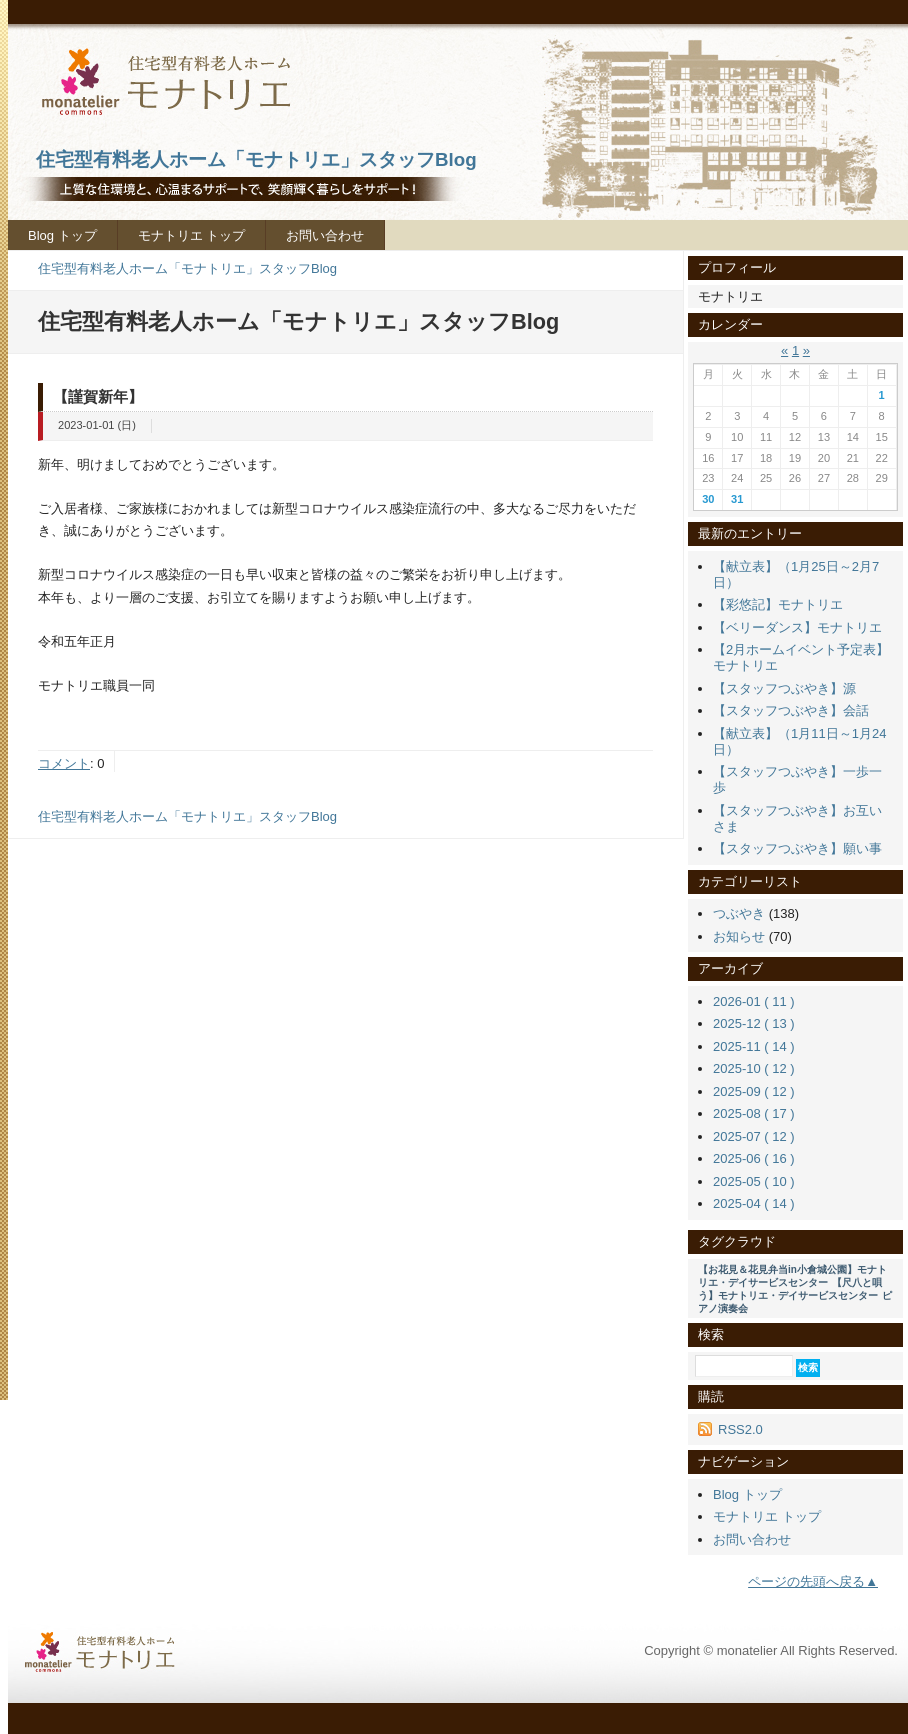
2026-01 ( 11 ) (754, 1001)
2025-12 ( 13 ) (754, 1023)
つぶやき (739, 913)
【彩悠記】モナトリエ (778, 604)
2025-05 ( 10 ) (754, 1181)
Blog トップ (62, 235)
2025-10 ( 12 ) (754, 1068)
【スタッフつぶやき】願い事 (797, 848)
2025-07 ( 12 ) (754, 1136)
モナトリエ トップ (192, 235)
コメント (64, 763)
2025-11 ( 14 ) (754, 1046)
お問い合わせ (325, 235)
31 (737, 499)
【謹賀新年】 (98, 396)
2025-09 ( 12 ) (754, 1091)
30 (708, 499)
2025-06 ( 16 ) (754, 1158)
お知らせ (739, 936)
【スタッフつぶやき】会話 (791, 710)
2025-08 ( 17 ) (754, 1113)
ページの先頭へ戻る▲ (813, 1581)
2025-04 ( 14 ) (754, 1203)
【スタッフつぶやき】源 (784, 688)
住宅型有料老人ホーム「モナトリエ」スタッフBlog (187, 268)
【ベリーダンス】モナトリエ (797, 627)
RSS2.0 (740, 1429)
